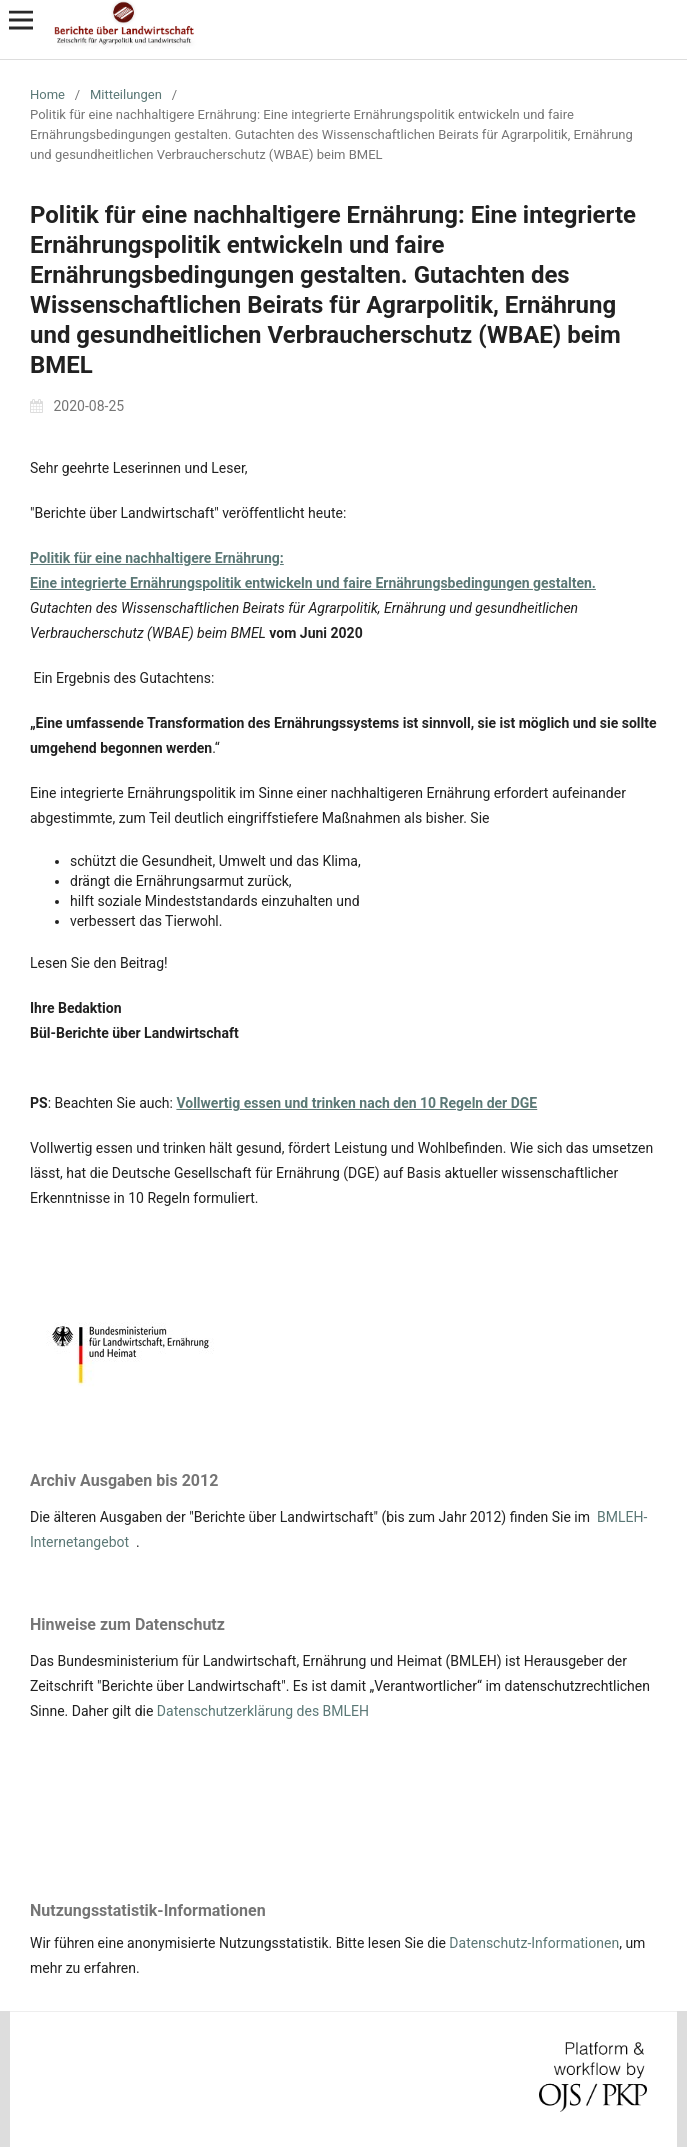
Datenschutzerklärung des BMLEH (263, 1711)
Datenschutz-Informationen (534, 1943)
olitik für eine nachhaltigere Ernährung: (161, 558)
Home (47, 94)
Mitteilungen (126, 94)
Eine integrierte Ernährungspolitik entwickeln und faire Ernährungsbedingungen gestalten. (313, 583)
